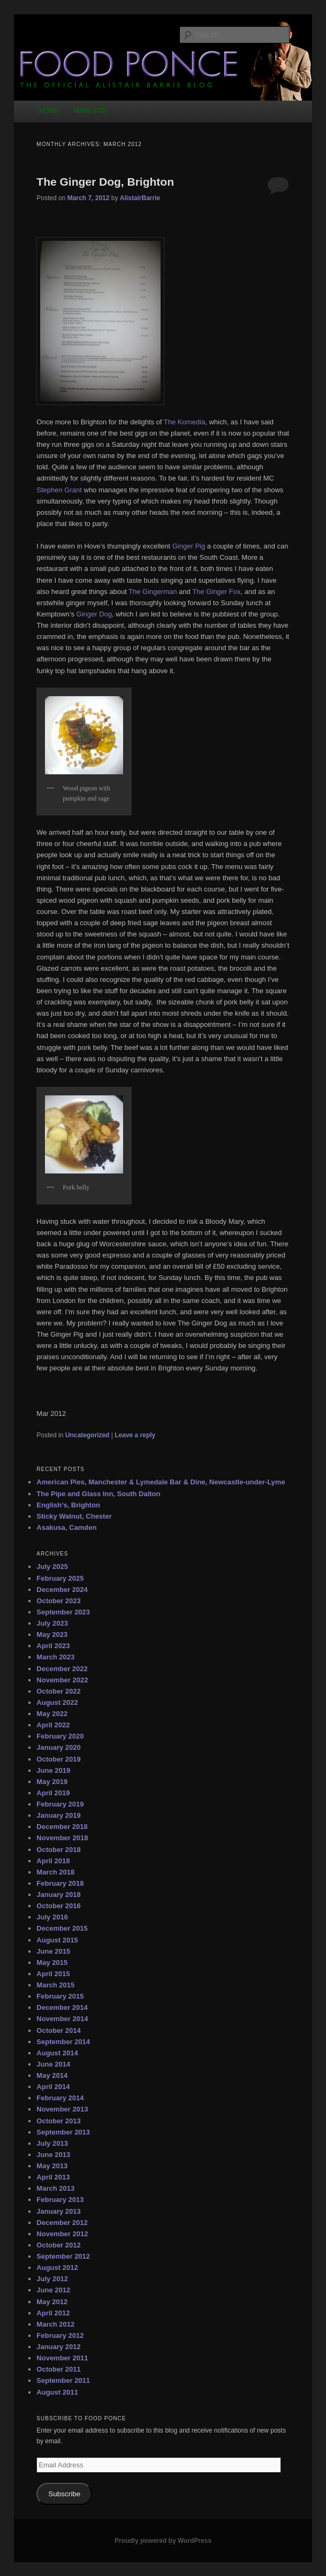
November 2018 (62, 1838)
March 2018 (55, 1872)
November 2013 (62, 2109)
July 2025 (52, 1567)
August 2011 (57, 2392)
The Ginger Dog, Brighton (105, 182)
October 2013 (58, 2121)
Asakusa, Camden (66, 1527)
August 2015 (57, 1940)
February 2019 (60, 1804)
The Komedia (184, 422)
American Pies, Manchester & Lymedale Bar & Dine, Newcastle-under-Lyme (160, 1482)
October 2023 (58, 1601)
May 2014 (51, 2075)
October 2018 (58, 1850)
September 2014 (63, 2042)
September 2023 (63, 1612)
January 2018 (58, 1895)
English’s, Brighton (68, 1505)
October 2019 (58, 1759)
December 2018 (61, 1827)
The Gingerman (152, 592)
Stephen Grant (59, 490)
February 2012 (60, 2335)
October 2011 (58, 2369)
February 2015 (60, 1996)
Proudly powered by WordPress (163, 2540)
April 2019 (53, 1793)
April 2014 (53, 2087)
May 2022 (51, 1714)
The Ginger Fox (216, 592)
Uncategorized (87, 1435)
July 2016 (52, 1917)
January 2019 (58, 1815)
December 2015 (61, 1928)
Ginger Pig (188, 546)
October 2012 (58, 2245)
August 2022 (57, 1702)
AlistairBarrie (140, 198)
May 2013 (51, 2166)
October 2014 (58, 2030)
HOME (48, 111)
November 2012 (62, 2234)
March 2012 (55, 2324)
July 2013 (52, 2143)
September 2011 (63, 2380)
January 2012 (58, 2347)
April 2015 (53, 1974)
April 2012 (53, 2313)
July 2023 (52, 1623)
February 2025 (60, 1578)
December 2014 (61, 2007)
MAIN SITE (90, 111)
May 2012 (51, 2302)
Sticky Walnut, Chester (73, 1516)
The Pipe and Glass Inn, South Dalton (98, 1494)
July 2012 (52, 2279)
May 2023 (51, 1634)
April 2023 (53, 1646)
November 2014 (62, 2019)
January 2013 (58, 2211)
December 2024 (61, 1590)
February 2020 (60, 1736)
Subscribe (64, 2494)
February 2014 (60, 2098)
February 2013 (60, 2200)
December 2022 (61, 1669)
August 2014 (57, 2053)
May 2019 (51, 1782)
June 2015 (53, 1951)
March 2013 (55, 2188)
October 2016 (58, 1906)
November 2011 (62, 2358)
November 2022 (62, 1680)
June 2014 (53, 2064)
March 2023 (55, 1657)
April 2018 (53, 1861)
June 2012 (53, 2290)
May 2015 (51, 1962)
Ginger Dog (94, 614)
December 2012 (61, 2223)
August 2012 (57, 2267)
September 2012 (63, 2256)
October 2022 (58, 1691)
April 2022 (53, 1725)
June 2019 (53, 1770)
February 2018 (60, 1883)
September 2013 (63, 2132)
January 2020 (58, 1747)
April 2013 (53, 2177)
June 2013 (53, 2155)
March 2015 (55, 1985)
